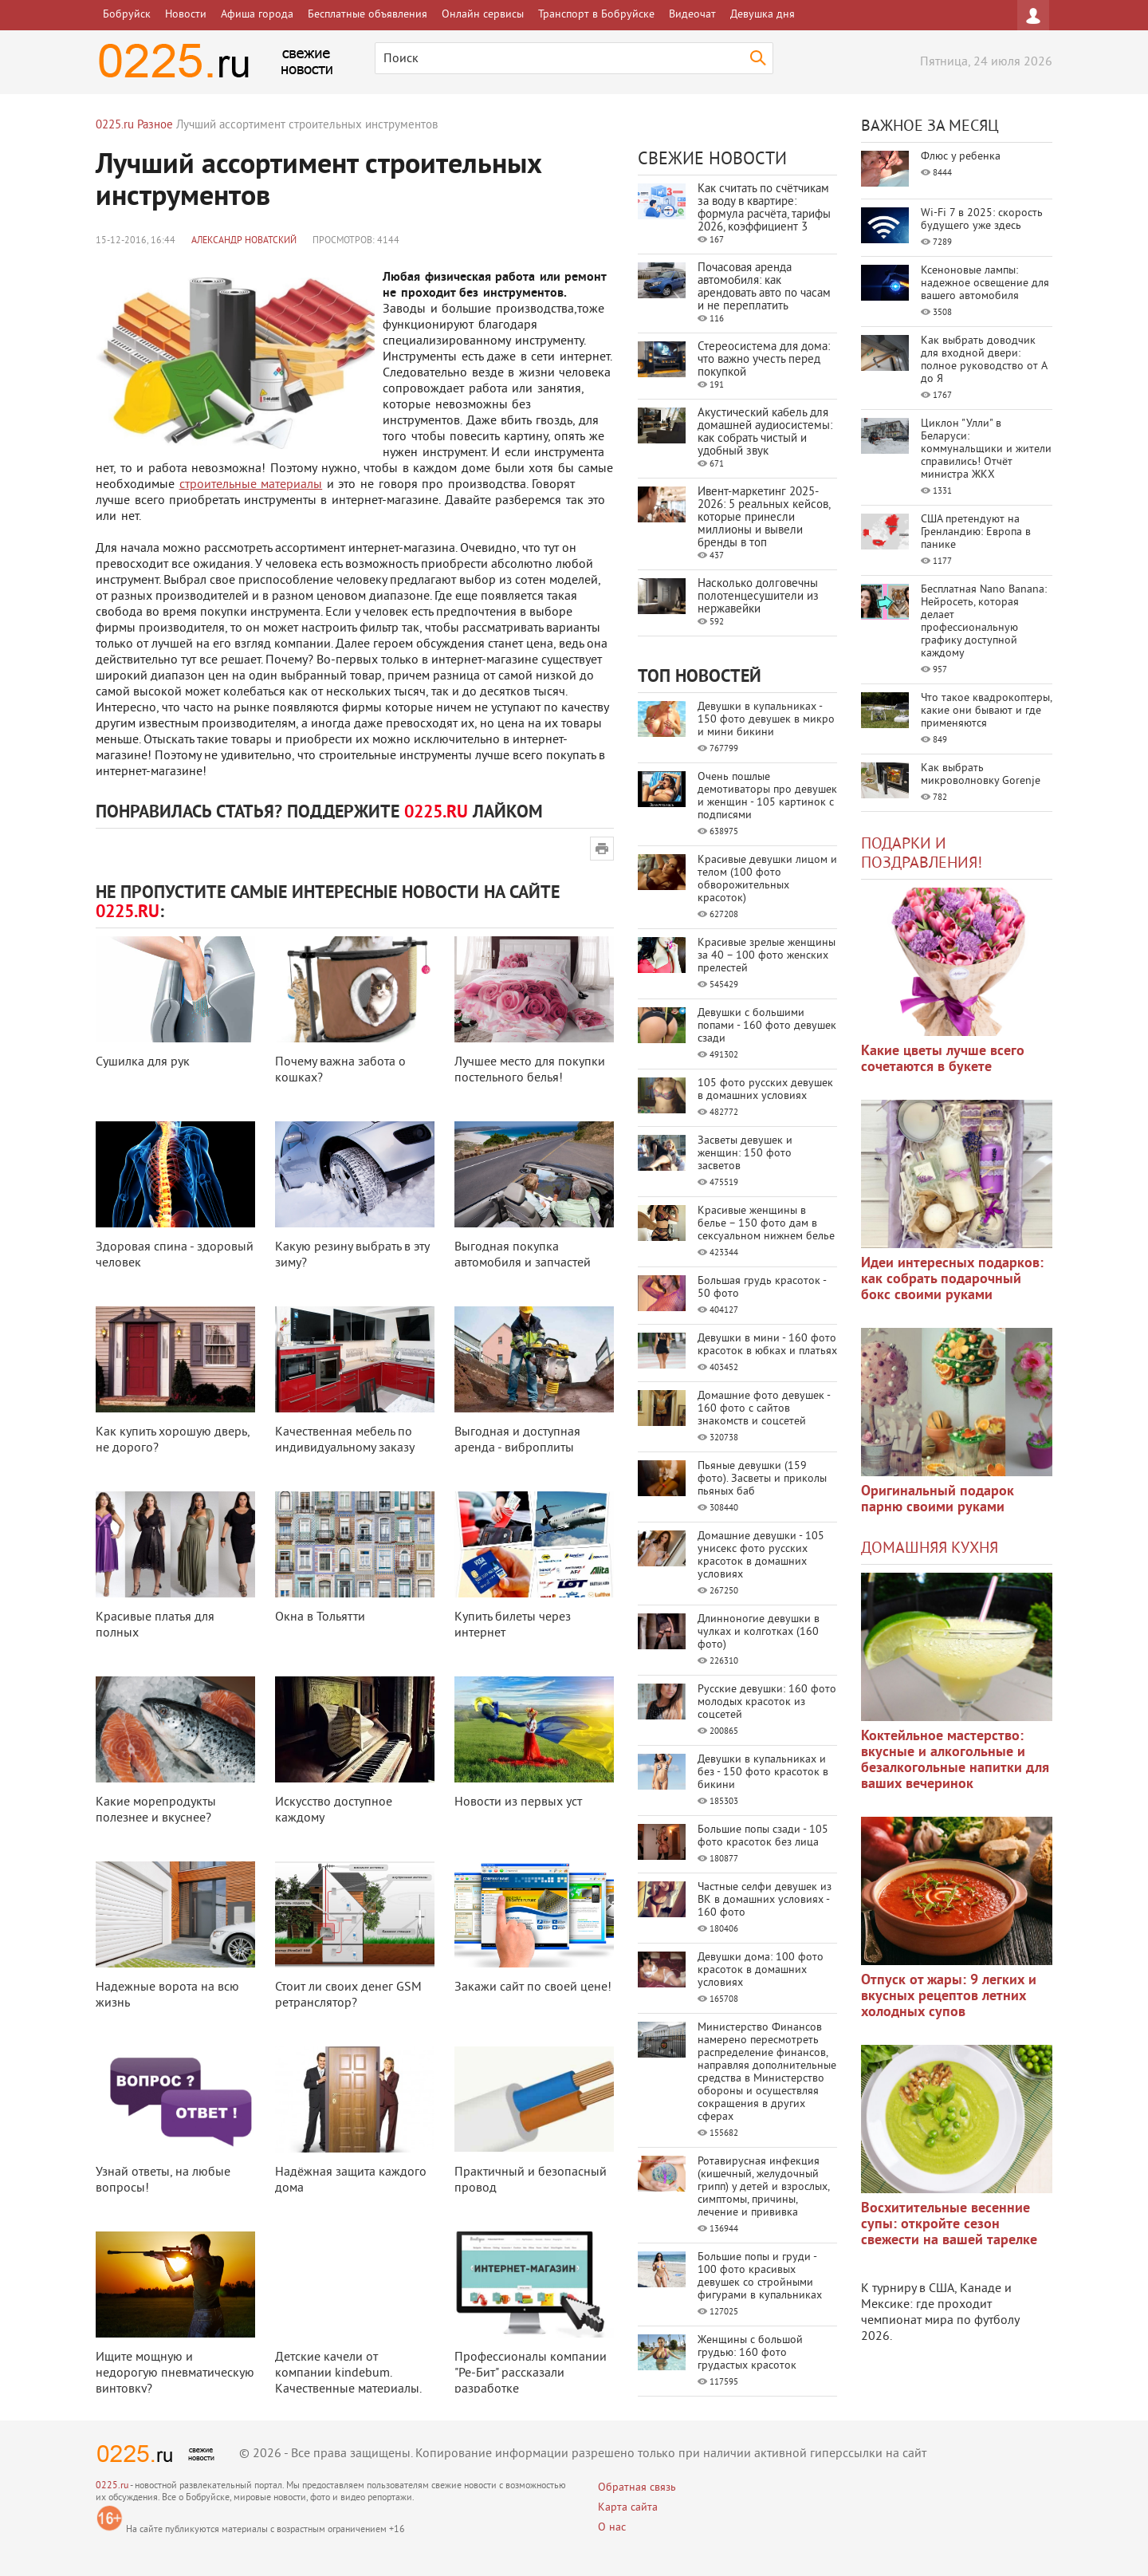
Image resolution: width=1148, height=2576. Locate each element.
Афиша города (257, 15)
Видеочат (692, 15)
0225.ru (112, 2486)
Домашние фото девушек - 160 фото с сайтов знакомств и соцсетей (764, 1408)
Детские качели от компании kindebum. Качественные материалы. (348, 2373)
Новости (185, 15)
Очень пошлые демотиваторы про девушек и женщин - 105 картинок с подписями (767, 796)
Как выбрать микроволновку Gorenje (980, 775)
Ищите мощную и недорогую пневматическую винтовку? (175, 2373)
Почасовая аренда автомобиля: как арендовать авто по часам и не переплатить (764, 287)
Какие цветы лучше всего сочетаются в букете (942, 1059)
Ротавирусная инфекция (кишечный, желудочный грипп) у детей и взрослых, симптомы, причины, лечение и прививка (763, 2187)
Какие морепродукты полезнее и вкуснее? (156, 1810)
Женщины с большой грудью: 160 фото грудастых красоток (750, 2353)
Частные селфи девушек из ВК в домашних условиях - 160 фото (765, 1900)
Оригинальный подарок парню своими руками (937, 1500)
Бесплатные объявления (367, 15)
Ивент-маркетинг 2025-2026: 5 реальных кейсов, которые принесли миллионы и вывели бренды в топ (764, 518)
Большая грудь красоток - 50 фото (762, 1287)
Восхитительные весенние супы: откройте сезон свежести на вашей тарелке (949, 2225)
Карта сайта (628, 2508)
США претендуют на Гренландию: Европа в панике (976, 532)
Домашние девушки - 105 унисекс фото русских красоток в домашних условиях (761, 1555)
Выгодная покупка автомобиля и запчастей (522, 1255)
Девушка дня (762, 15)
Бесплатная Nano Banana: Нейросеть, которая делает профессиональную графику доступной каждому (984, 621)
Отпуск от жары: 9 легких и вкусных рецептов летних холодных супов (948, 1996)
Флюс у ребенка (961, 156)
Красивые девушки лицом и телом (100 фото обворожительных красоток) (767, 879)
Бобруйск (127, 15)
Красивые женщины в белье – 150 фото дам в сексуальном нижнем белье (766, 1223)
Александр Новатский (244, 241)
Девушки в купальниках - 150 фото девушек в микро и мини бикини (766, 719)
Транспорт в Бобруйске (596, 15)
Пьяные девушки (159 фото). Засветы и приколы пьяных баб (762, 1479)
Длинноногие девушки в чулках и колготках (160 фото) (759, 1632)
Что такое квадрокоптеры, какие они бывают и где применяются (986, 711)
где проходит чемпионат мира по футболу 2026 (940, 2321)
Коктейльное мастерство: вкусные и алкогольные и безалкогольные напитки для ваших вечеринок (955, 1760)
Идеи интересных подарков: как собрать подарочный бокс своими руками (952, 1280)
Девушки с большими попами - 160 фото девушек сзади (767, 1026)
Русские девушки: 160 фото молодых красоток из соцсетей (767, 1702)
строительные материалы (251, 485)
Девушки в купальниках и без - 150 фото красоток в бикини (763, 1772)
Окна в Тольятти (320, 1617)
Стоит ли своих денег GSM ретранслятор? (348, 1995)
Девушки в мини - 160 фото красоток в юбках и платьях (767, 1345)
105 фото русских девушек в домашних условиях (765, 1090)
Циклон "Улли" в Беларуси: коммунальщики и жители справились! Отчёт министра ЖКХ (986, 449)
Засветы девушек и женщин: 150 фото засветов (745, 1153)
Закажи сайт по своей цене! (532, 1987)
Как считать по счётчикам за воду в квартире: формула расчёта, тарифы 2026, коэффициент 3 (764, 208)
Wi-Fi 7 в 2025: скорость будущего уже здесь (982, 220)
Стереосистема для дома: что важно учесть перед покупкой (764, 360)
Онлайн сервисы (483, 15)
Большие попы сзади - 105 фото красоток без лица (763, 1836)
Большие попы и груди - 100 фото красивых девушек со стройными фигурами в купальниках (760, 2276)
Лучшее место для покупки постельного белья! (529, 1070)
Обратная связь (637, 2488)
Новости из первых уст (518, 1802)
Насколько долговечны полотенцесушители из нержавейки (758, 597)
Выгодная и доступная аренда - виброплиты (517, 1440)
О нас (612, 2528)
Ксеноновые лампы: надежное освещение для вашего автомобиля (985, 283)
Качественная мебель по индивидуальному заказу (345, 1440)
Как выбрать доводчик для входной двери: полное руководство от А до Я (984, 360)
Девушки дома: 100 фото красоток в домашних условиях (761, 1970)
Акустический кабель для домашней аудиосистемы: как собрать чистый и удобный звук (765, 432)
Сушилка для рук (143, 1062)
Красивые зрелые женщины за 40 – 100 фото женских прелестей (766, 955)
